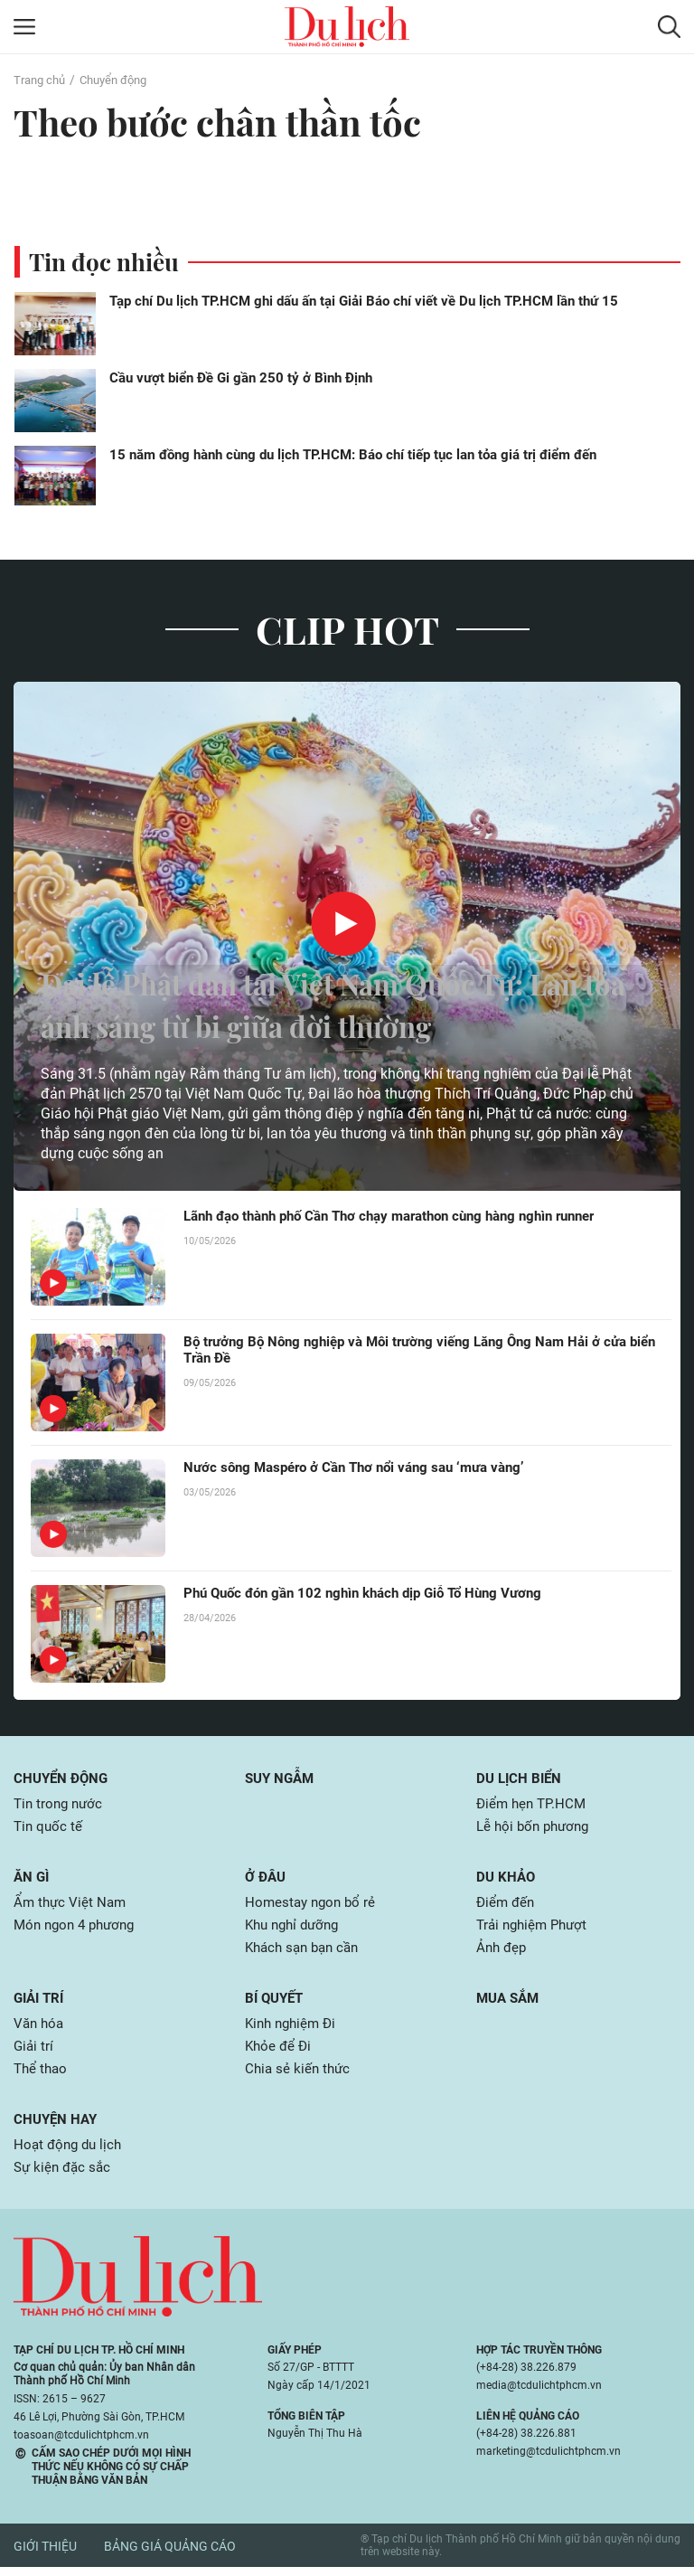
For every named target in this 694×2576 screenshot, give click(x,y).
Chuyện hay (57, 2126)
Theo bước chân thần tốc (229, 121)
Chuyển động (121, 79)
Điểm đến (507, 1904)
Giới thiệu (45, 2555)
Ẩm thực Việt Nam (72, 1904)
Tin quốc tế (49, 1827)
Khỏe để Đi (279, 2052)
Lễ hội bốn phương (536, 1827)
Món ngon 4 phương (79, 1928)
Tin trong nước (61, 1804)
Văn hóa (40, 2028)
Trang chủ (42, 79)
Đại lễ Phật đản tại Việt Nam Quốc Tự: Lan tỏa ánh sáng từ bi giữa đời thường (326, 1003)
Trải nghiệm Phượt (535, 1928)
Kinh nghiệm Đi (293, 2028)
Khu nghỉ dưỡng (296, 1928)
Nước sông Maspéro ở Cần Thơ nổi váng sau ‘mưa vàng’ (364, 1468)
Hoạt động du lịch (70, 2152)
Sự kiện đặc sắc (65, 2175)
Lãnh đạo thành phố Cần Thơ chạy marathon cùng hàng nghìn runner (407, 1216)
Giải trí (41, 2002)
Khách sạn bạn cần (306, 1951)
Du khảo (507, 1878)
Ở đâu (266, 1878)
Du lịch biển (521, 1778)
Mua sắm (510, 2002)
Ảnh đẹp (503, 1951)
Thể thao (42, 2075)
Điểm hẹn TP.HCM (533, 1804)
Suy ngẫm (282, 1778)
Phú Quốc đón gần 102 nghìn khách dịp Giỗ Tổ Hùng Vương (374, 1593)
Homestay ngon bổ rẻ (313, 1904)
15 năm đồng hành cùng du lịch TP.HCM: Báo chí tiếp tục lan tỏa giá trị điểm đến (352, 455)
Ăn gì (33, 1878)
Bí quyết (276, 2002)
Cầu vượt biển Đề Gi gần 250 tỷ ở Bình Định (240, 378)
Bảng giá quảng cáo (170, 2555)
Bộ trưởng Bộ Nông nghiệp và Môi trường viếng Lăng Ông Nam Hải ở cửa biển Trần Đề (417, 1351)
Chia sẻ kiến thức (299, 2075)
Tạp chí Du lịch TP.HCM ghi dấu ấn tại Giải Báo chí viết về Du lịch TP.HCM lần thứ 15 (363, 301)
